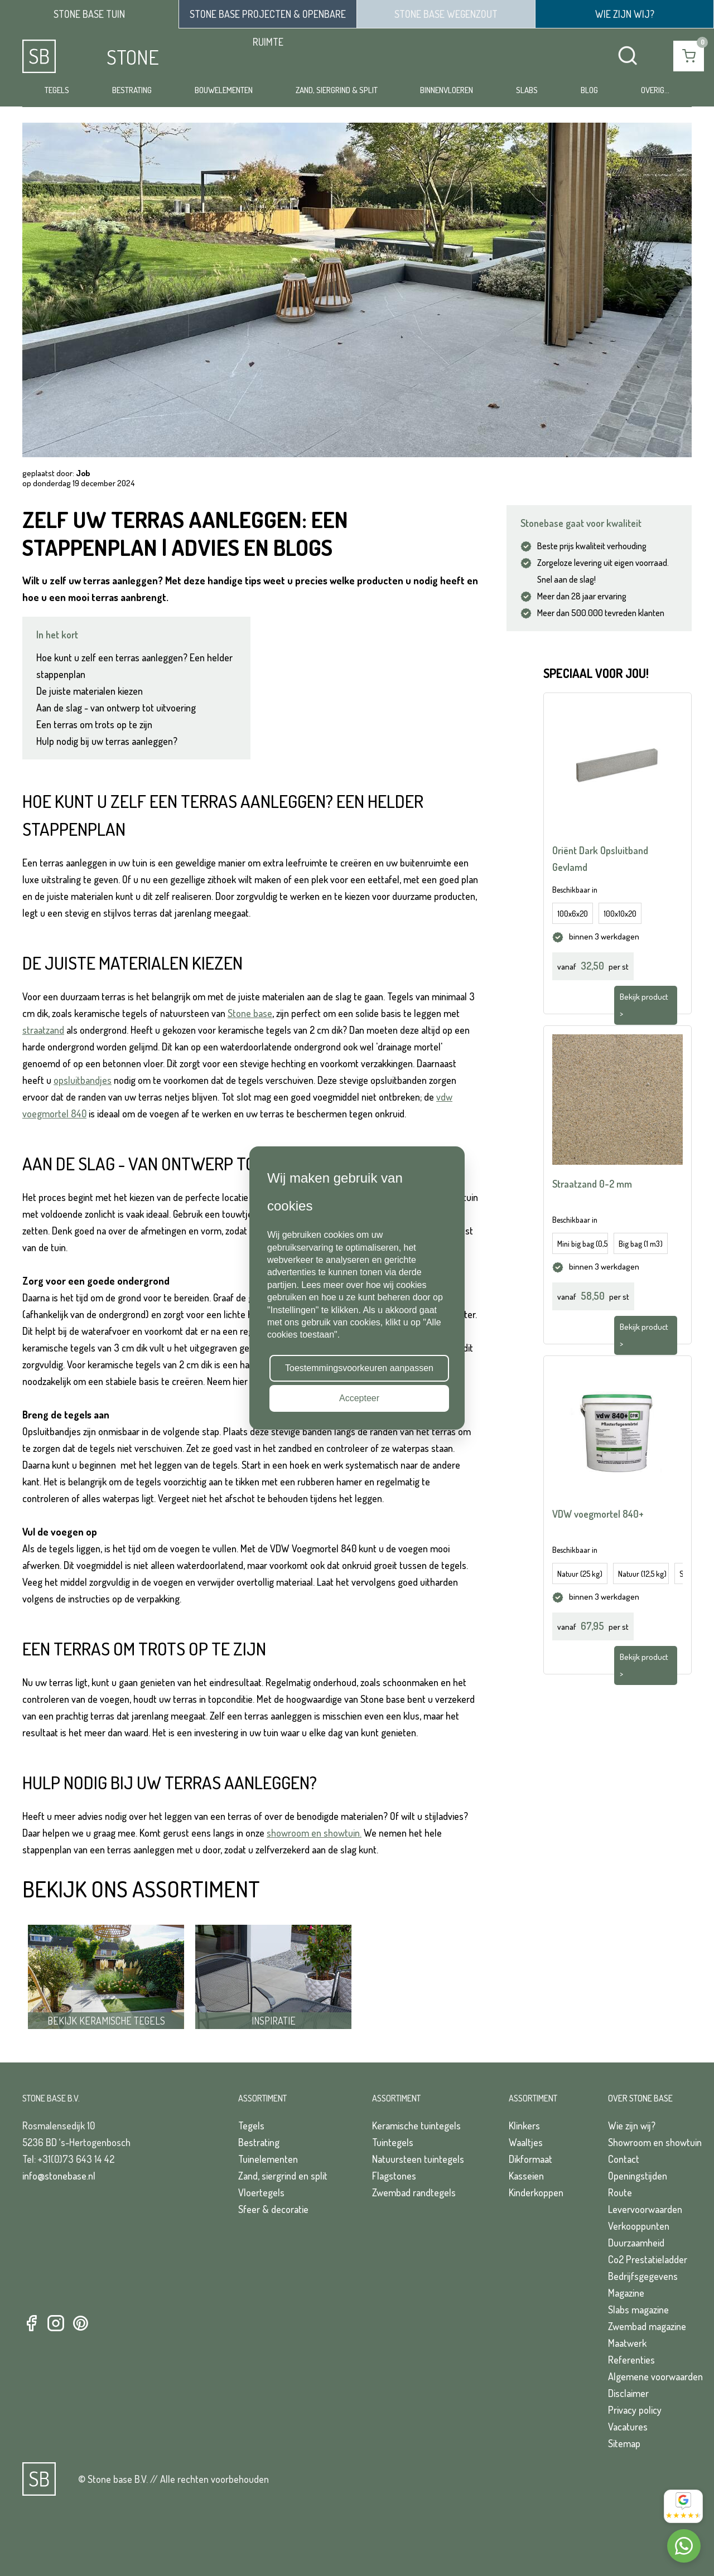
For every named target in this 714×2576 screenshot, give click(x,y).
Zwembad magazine (647, 2326)
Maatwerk (627, 2343)
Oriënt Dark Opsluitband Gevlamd (600, 858)
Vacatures (628, 2426)
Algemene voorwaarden (655, 2376)
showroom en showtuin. (314, 1833)
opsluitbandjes (83, 1080)
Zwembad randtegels (414, 2192)
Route (620, 2192)
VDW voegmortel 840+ (598, 1514)
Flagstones (394, 2176)
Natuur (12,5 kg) (642, 1573)
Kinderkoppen (536, 2192)
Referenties (631, 2360)
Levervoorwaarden (645, 2209)
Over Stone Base (640, 2098)
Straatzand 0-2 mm (592, 1184)
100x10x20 (620, 913)
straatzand (43, 1030)
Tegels (57, 90)
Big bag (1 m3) (641, 1243)
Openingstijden (637, 2176)
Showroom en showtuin (655, 2142)
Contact (623, 2159)
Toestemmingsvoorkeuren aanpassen (359, 1368)
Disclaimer (628, 2393)
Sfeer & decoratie (273, 2209)
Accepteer (359, 1398)
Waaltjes (526, 2142)
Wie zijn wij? (631, 2125)
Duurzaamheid (636, 2242)
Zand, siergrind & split (337, 90)
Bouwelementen (224, 90)
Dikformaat (530, 2159)
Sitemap (624, 2443)
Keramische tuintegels (416, 2125)
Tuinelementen (268, 2159)
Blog (589, 90)
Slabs (527, 90)
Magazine (626, 2293)
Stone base (250, 1013)
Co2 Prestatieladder (647, 2259)
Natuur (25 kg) (579, 1573)
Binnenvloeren (446, 90)
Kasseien (526, 2176)
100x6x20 (572, 913)
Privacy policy (635, 2410)
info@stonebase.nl (58, 2176)
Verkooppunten (638, 2226)
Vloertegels (261, 2192)
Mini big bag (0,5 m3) (582, 1243)
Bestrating (132, 90)
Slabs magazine (638, 2309)
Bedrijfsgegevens (643, 2276)
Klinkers (524, 2125)
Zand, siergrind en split (282, 2176)
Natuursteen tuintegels (418, 2159)
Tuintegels (392, 2142)
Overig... (655, 90)
